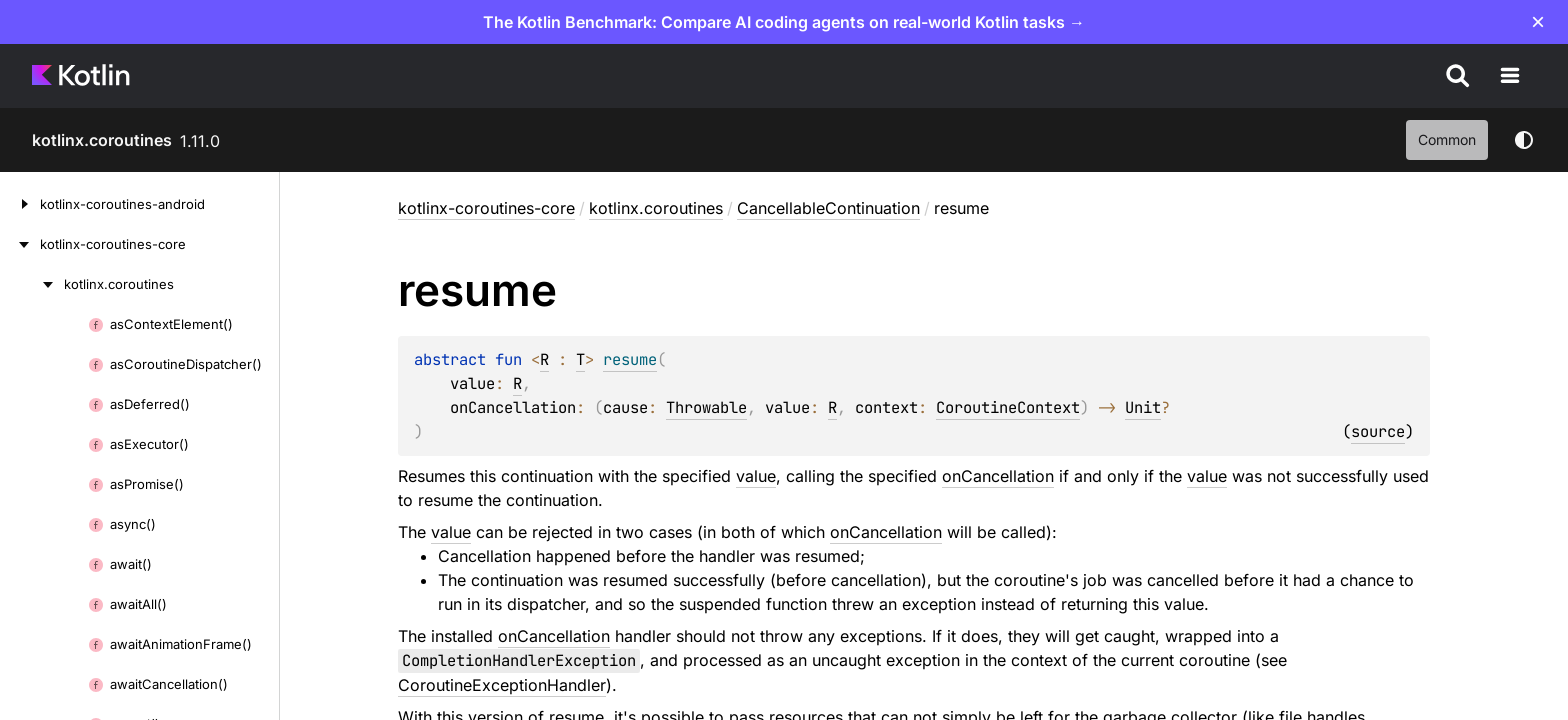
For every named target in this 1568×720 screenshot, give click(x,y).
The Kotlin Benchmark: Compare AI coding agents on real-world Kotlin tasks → (784, 22)
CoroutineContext (1008, 407)
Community (1268, 76)
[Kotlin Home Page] (82, 76)
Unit (1143, 407)
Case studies (960, 76)
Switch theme (1524, 140)
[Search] (1524, 76)
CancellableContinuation (828, 208)
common (1447, 139)
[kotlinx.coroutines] (32, 284)
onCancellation (998, 476)
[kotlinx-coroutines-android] (20, 204)
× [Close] (1538, 21)
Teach (1365, 76)
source (1378, 431)
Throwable (706, 407)
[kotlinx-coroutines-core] (20, 244)
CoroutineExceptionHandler (502, 685)
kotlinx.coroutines (102, 140)
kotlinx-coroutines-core (486, 208)
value (756, 476)
